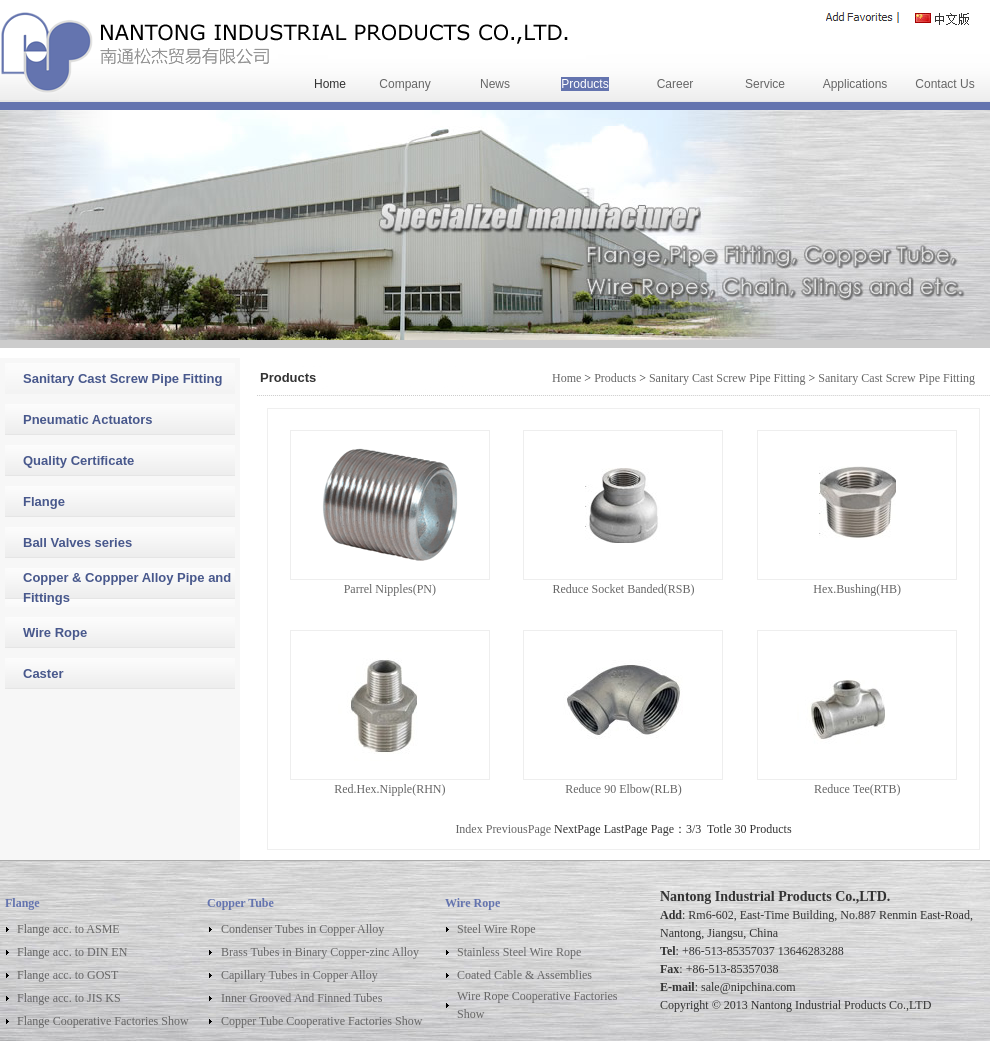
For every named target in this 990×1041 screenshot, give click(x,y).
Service (765, 84)
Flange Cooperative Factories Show (103, 1021)
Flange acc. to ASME (68, 929)
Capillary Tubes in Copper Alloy (299, 975)
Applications (855, 84)
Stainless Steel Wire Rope (519, 952)
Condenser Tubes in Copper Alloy (302, 929)
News (495, 84)
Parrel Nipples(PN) (390, 589)
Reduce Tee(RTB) (857, 789)
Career (675, 84)
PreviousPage (518, 829)
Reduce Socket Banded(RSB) (623, 589)
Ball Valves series (77, 542)
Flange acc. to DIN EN (72, 952)
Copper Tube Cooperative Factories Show (321, 1021)
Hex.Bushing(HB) (857, 589)
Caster (43, 673)
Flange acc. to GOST (67, 975)
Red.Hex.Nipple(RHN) (389, 789)
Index (468, 829)
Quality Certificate (78, 460)
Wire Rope (55, 632)
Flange (44, 501)
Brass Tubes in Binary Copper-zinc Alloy (320, 952)
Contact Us (944, 84)
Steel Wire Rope (496, 929)
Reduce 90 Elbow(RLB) (623, 789)
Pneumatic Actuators (88, 419)
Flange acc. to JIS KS (69, 998)
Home (330, 84)
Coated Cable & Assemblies (524, 975)
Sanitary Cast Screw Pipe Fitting (122, 378)
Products (584, 84)
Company (404, 84)
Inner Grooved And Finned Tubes (301, 998)
